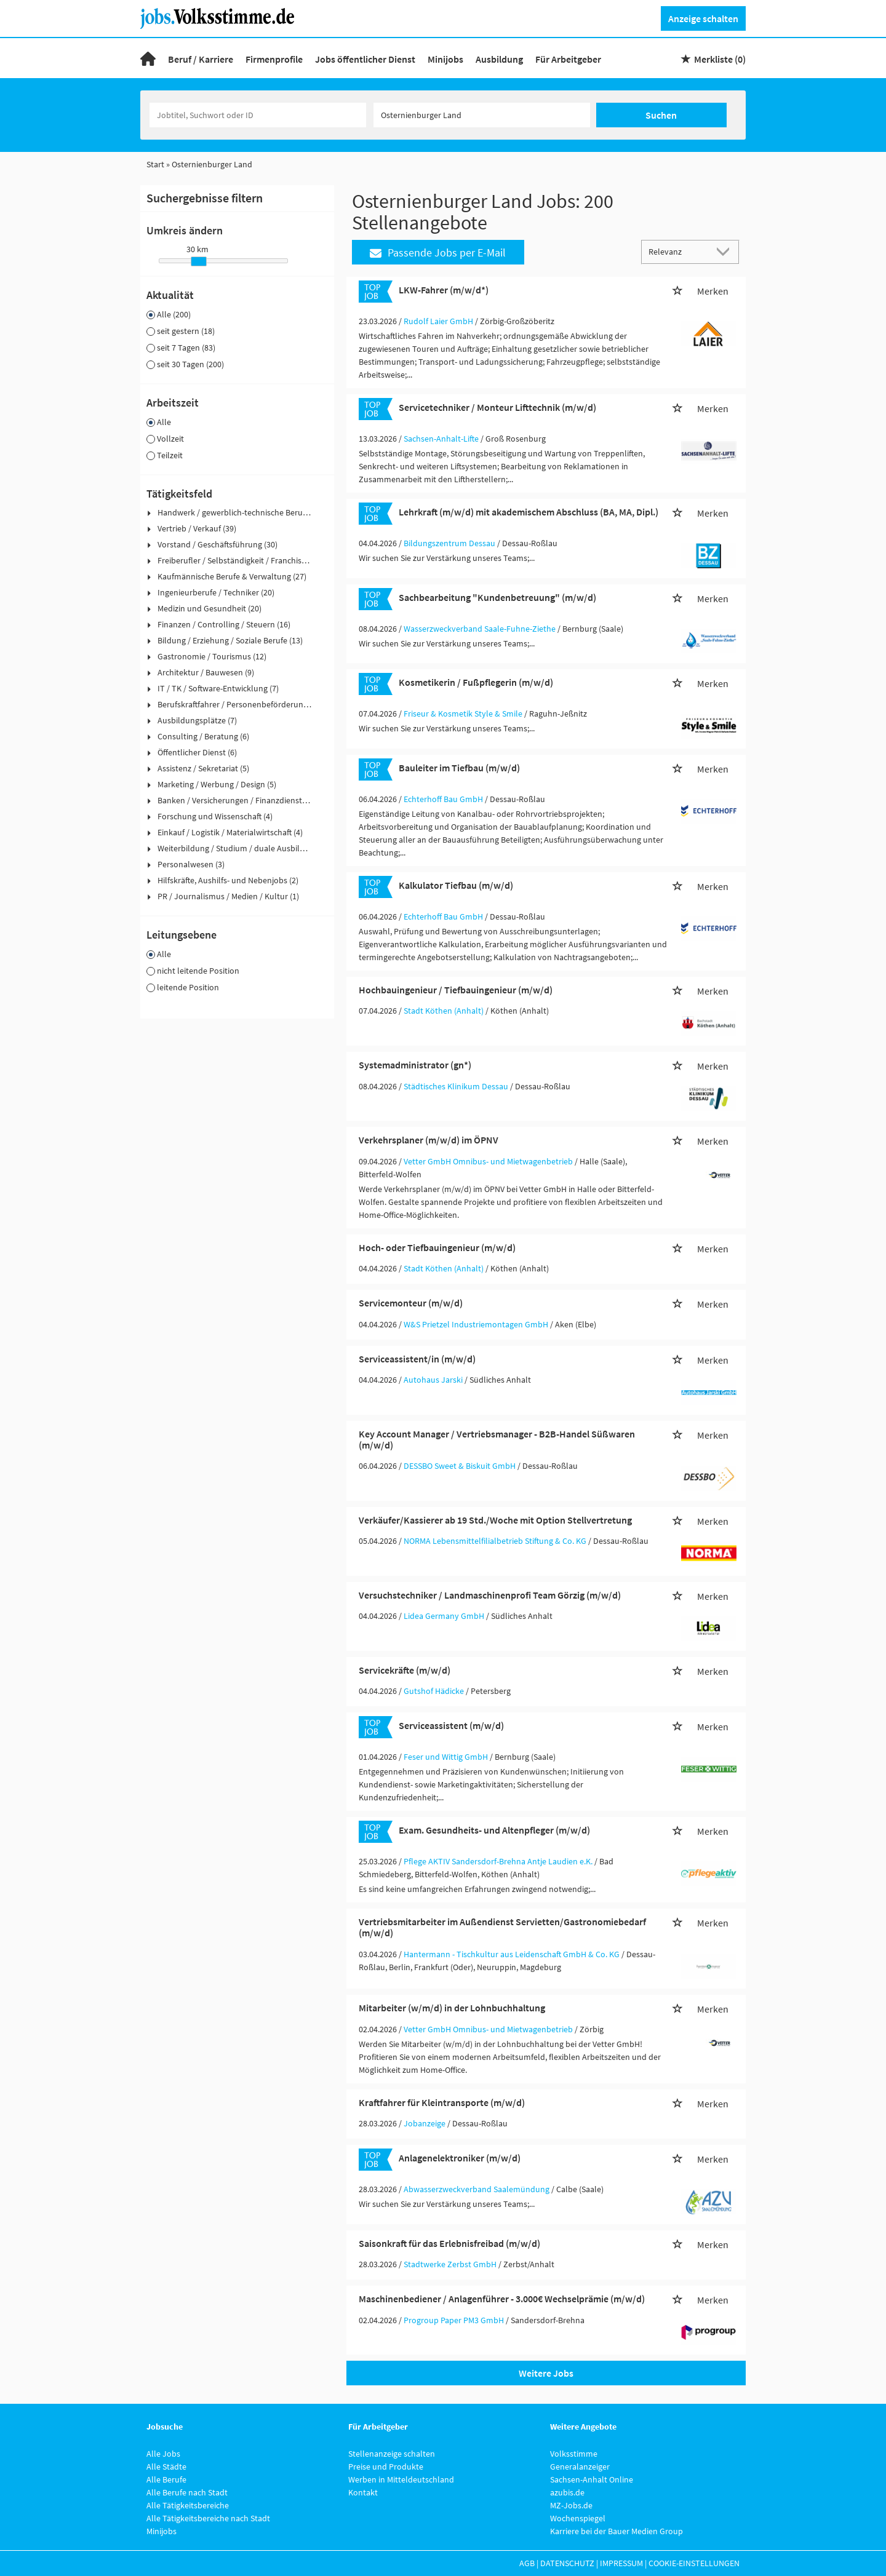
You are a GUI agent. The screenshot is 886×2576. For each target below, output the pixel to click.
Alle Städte (166, 2466)
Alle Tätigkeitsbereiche (187, 2505)
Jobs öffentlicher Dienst (365, 59)
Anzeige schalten (703, 18)
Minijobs (445, 59)
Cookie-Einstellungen (694, 2563)
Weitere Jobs (546, 2373)
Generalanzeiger (580, 2466)
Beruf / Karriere (200, 59)
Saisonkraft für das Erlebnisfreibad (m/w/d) (449, 2243)
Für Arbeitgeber (568, 59)
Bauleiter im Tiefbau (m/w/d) (459, 767)
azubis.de (567, 2492)
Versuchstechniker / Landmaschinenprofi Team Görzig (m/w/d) (490, 1595)
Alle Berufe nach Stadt (187, 2492)
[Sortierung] (678, 251)
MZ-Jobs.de (571, 2505)
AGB (527, 2563)
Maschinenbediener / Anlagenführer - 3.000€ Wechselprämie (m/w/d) (502, 2298)
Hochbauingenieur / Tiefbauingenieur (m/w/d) (456, 990)
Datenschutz (567, 2563)
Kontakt (363, 2492)
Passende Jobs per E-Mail (438, 252)
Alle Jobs (163, 2453)
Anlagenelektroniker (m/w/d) (460, 2158)
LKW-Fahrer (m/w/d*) (444, 290)
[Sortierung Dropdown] (726, 251)
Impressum (621, 2563)
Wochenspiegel (577, 2518)
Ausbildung (499, 59)
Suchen (661, 115)
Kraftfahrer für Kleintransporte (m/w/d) (442, 2102)
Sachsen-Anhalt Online (591, 2479)
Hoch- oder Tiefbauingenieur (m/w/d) (437, 1247)
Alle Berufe (166, 2479)
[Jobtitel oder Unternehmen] (258, 115)
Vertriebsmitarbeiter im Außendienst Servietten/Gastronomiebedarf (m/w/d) (502, 1927)
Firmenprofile (274, 59)
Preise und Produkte (385, 2466)
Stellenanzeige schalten (391, 2453)
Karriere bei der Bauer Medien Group (616, 2531)
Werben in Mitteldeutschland (401, 2479)
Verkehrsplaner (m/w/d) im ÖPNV (428, 1140)
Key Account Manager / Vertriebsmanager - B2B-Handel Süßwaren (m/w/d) (497, 1439)
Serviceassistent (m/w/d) (451, 1725)
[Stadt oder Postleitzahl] (481, 115)
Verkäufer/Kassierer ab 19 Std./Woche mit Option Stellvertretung (495, 1520)
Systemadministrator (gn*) (415, 1065)
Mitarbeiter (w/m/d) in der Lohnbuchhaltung (452, 2008)
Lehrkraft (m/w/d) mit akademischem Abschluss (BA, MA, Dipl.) (528, 512)
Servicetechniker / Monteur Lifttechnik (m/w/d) (497, 407)
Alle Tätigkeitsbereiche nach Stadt (208, 2518)
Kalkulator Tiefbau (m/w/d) (456, 885)
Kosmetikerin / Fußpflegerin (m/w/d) (476, 682)
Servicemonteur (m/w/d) (411, 1303)
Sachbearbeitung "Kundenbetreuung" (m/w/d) (497, 597)
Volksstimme (573, 2453)
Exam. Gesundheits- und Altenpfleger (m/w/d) (494, 1830)
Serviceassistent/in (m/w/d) (417, 1359)
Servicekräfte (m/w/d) (404, 1670)
